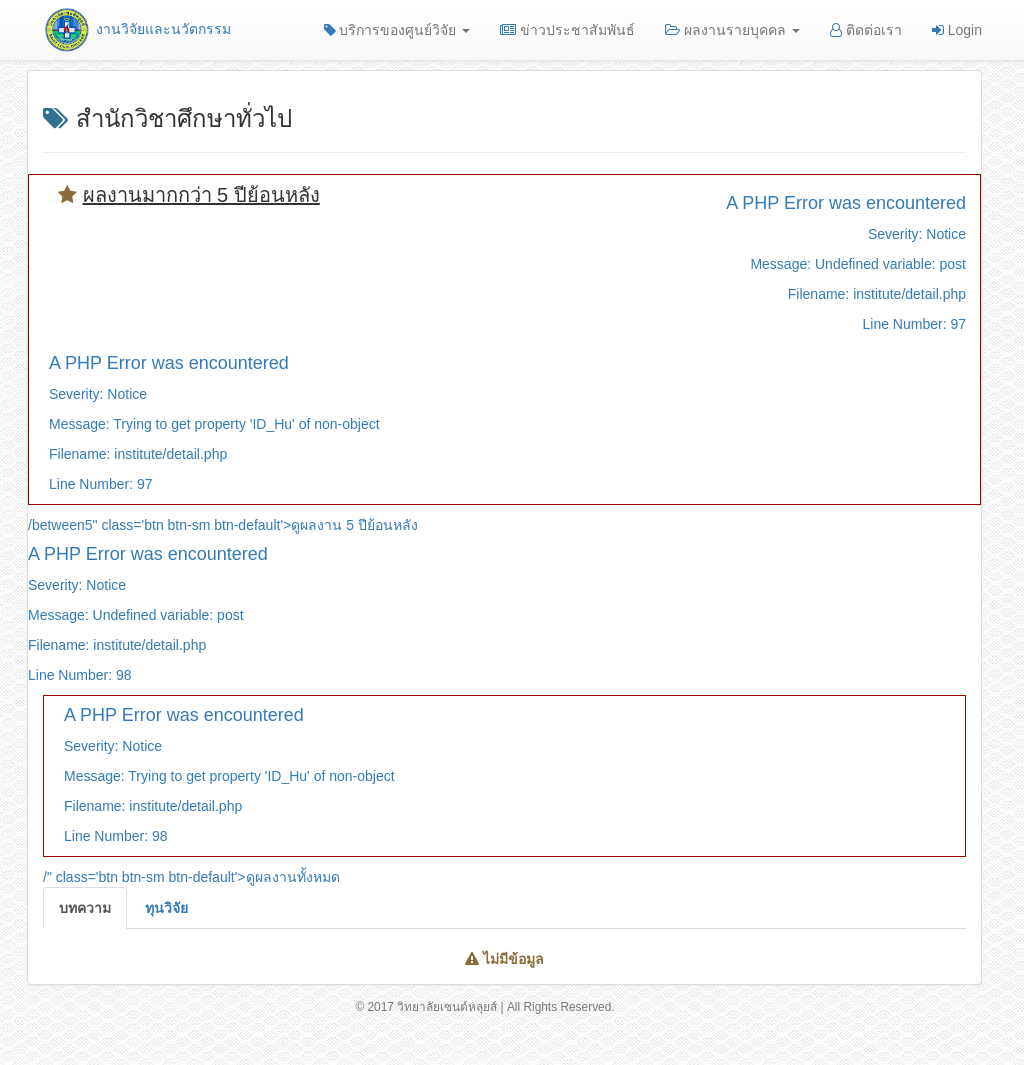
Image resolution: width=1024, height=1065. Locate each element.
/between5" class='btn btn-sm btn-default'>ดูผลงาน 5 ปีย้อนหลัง (223, 525)
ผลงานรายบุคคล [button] (732, 30)
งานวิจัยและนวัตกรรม (136, 29)
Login (957, 30)
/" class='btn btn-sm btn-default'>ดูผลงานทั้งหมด (191, 877)
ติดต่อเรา (866, 30)
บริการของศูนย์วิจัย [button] (397, 30)
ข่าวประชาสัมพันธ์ (567, 30)
